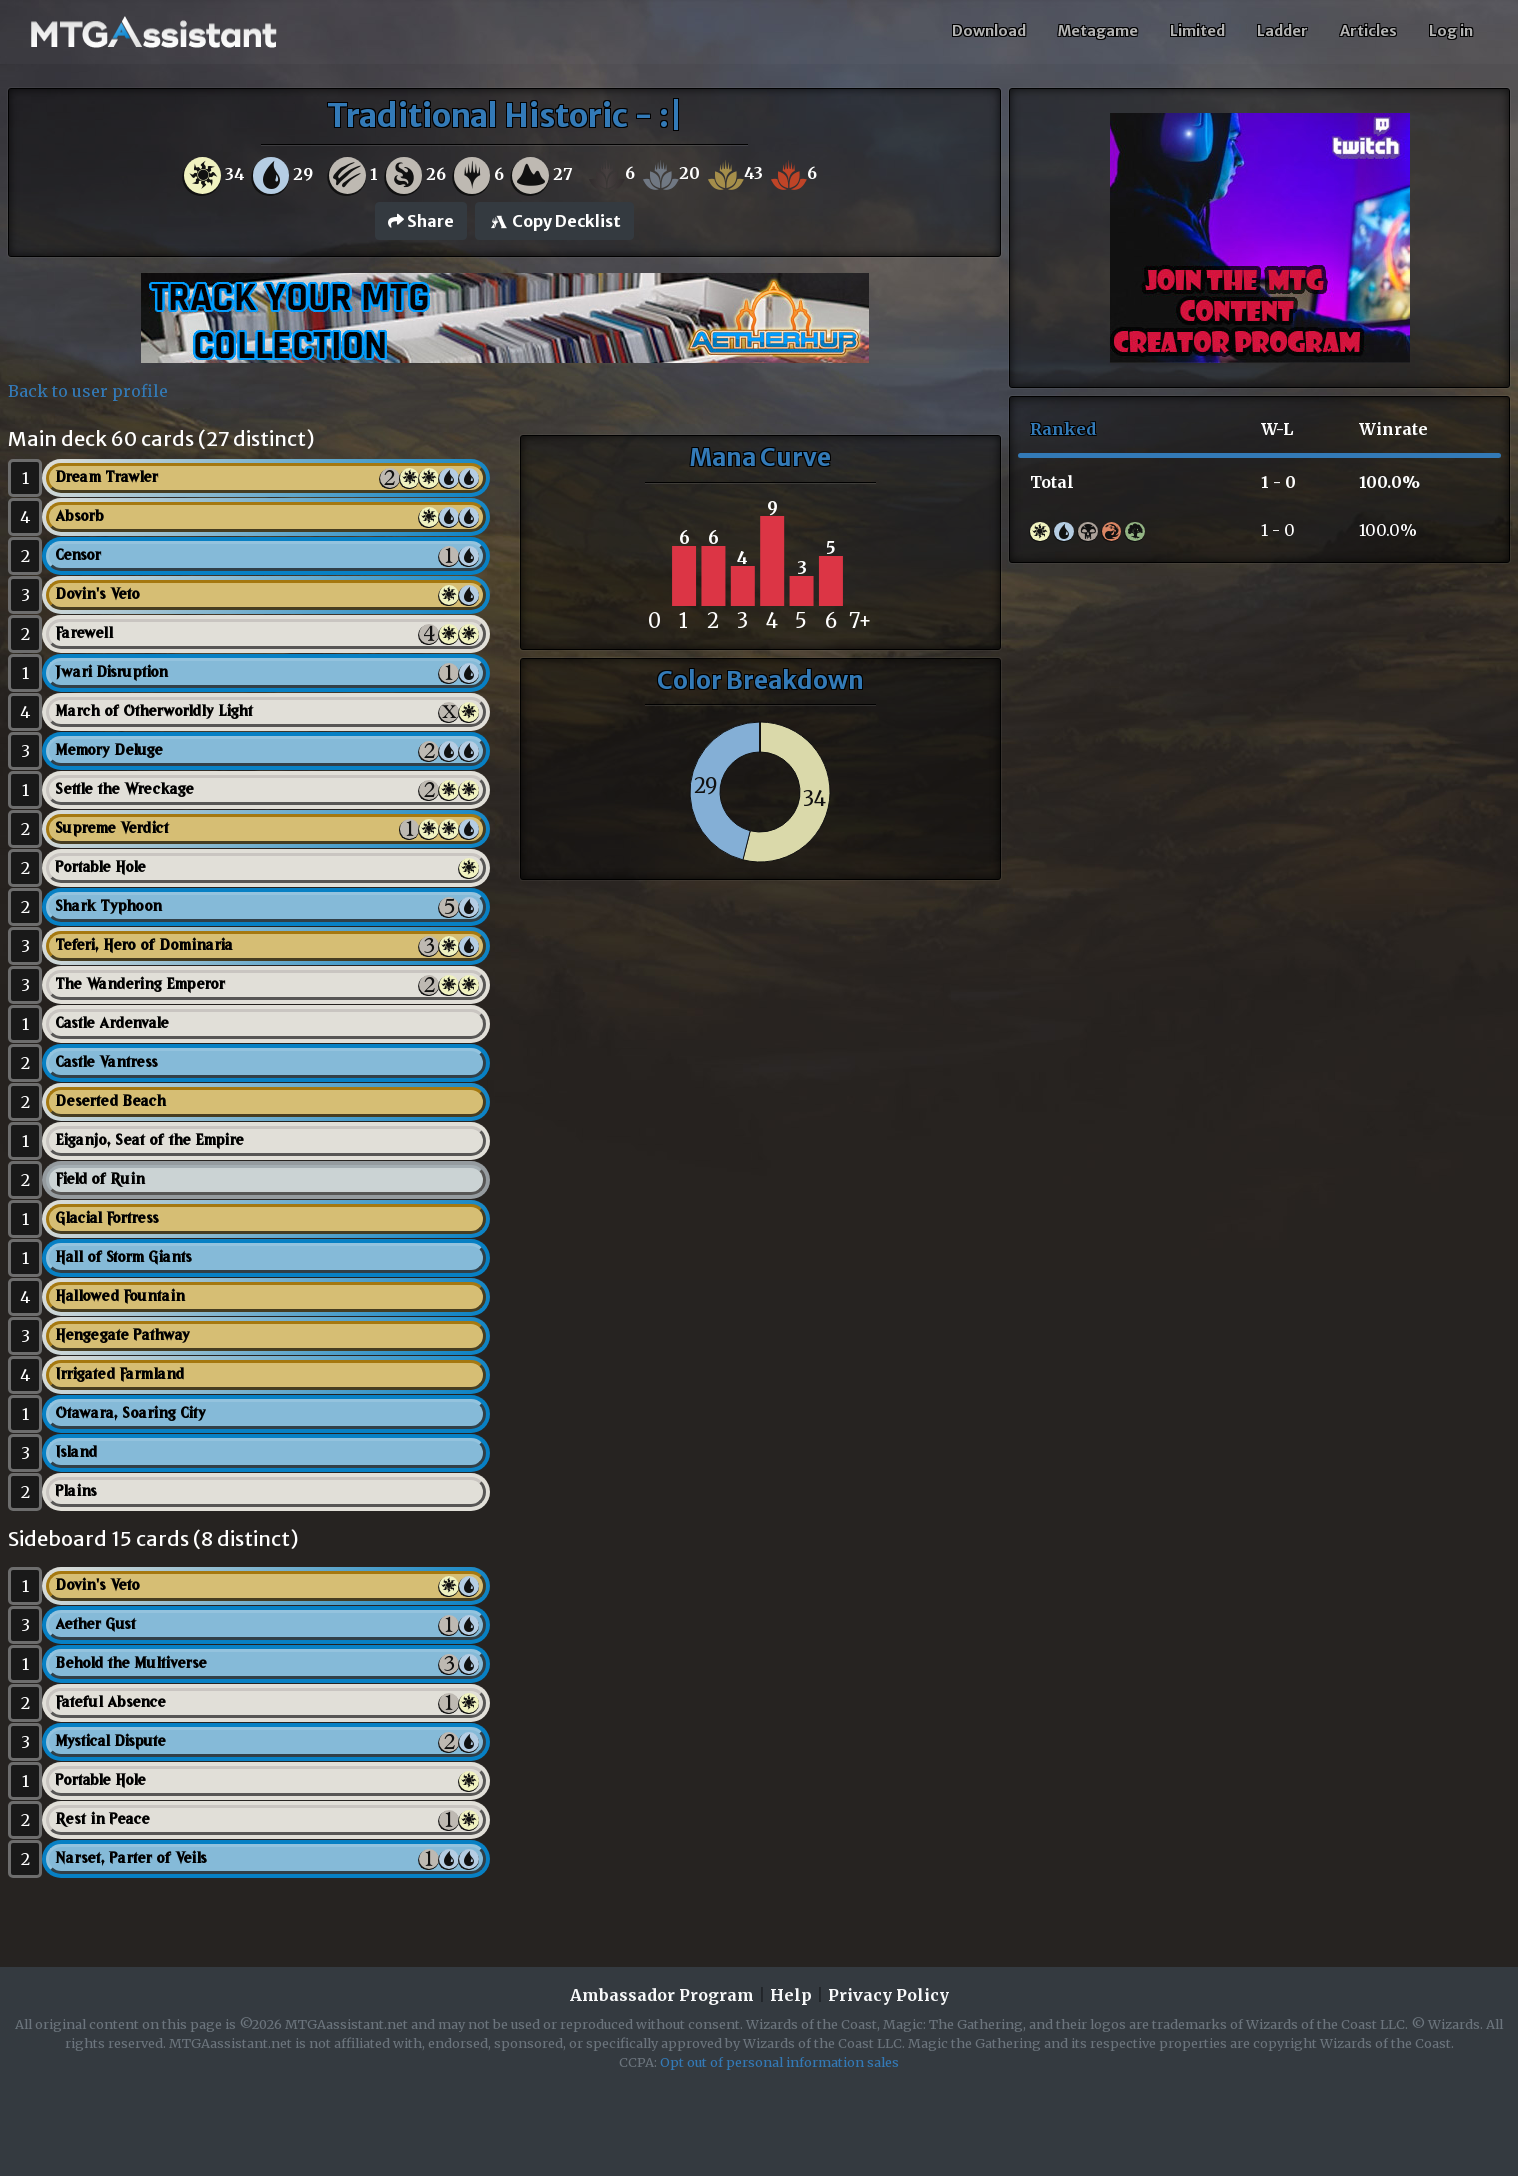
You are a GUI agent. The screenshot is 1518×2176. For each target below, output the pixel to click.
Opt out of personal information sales (779, 2062)
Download (989, 31)
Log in (1451, 31)
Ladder (1282, 31)
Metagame (1098, 31)
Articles (1368, 31)
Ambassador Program (662, 1995)
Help (791, 1995)
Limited (1197, 31)
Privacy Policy (888, 1995)
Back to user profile (88, 391)
